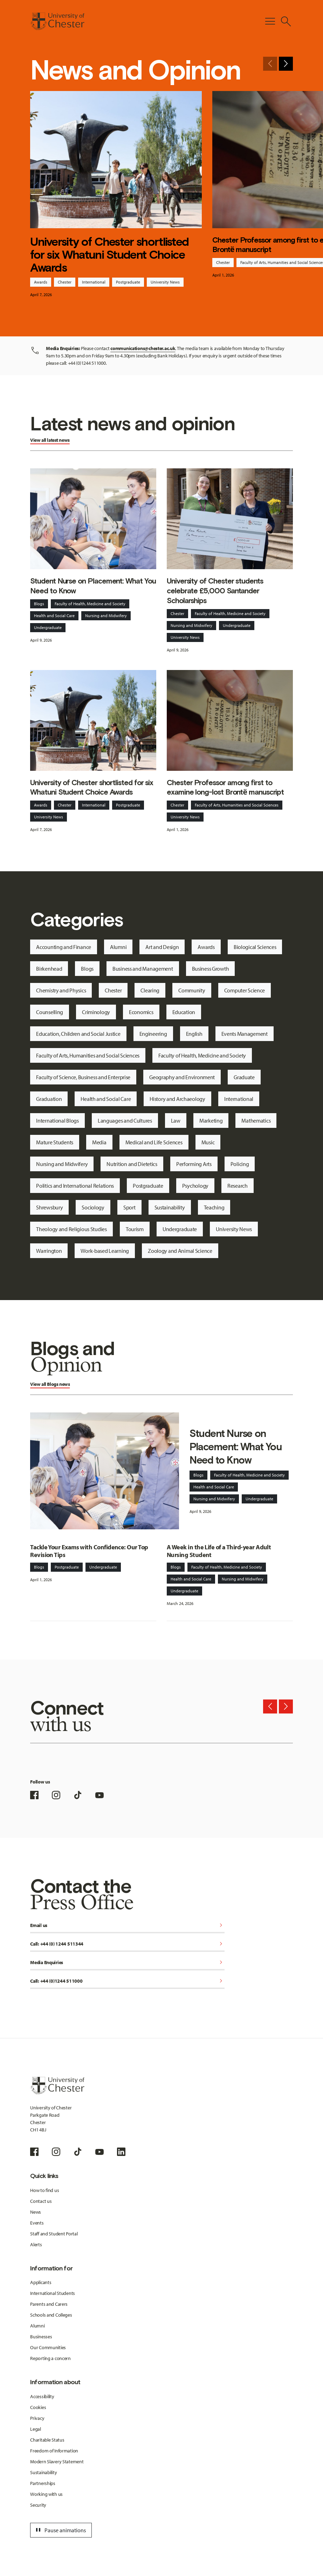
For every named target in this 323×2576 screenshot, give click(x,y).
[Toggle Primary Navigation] (270, 21)
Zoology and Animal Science (180, 1250)
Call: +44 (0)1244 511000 (127, 1981)
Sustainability (169, 1207)
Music (208, 1142)
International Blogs (57, 1120)
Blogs (39, 603)
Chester (64, 282)
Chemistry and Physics (61, 990)
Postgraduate (128, 282)
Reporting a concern (50, 2358)
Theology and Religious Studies (71, 1229)
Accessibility (42, 2396)
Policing (240, 1163)
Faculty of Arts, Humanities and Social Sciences (237, 805)
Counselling (49, 1011)
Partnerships (42, 2483)
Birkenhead (49, 968)
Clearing (149, 990)
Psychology (195, 1185)
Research (237, 1185)
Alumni (118, 946)
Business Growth (210, 968)
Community (191, 990)
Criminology (96, 1011)
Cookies (38, 2407)
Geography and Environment (182, 1077)
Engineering (153, 1033)
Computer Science (244, 990)
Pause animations (60, 2530)
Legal (35, 2429)
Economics (141, 1011)
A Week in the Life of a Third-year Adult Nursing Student (219, 1551)
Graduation (49, 1098)
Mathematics (255, 1120)
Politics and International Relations (75, 1185)
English (194, 1033)
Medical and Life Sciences (154, 1142)
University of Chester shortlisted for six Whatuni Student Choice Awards (109, 255)
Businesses (41, 2336)
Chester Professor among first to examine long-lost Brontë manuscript (225, 787)
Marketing (210, 1120)
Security (38, 2505)
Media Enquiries (127, 1963)
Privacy (37, 2418)
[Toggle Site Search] (286, 21)
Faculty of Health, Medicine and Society (90, 603)
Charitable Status (47, 2440)
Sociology (93, 1207)
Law (175, 1120)
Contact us (40, 2201)
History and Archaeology (177, 1098)
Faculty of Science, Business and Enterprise (83, 1077)
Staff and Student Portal (53, 2234)
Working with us (46, 2494)
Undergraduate (48, 627)
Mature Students (54, 1142)
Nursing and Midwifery (106, 615)
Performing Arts (194, 1163)
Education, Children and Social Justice (78, 1033)
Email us (127, 1926)
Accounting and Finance (63, 946)
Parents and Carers (49, 2304)
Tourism (135, 1229)
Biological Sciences (255, 946)
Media (99, 1142)
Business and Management (142, 968)
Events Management (244, 1033)
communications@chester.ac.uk (142, 348)
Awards (40, 282)
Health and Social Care (54, 615)
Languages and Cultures (125, 1120)
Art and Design (162, 946)
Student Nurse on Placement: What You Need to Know (93, 585)
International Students (52, 2293)
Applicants (40, 2282)
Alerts (36, 2244)
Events (36, 2223)
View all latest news (50, 440)
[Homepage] (57, 21)
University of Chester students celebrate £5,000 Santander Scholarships (215, 590)
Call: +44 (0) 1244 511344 (127, 1944)
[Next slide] (286, 64)
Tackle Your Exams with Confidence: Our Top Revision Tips (89, 1551)
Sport (129, 1207)
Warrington (49, 1250)
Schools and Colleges (51, 2315)
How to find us (44, 2190)
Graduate (244, 1077)
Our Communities (48, 2347)
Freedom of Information (54, 2451)
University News (165, 282)
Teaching (214, 1207)
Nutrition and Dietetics (131, 1163)
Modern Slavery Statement (56, 2461)
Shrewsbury (49, 1207)
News (35, 2212)
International (93, 282)
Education (183, 1011)
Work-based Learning (105, 1250)
